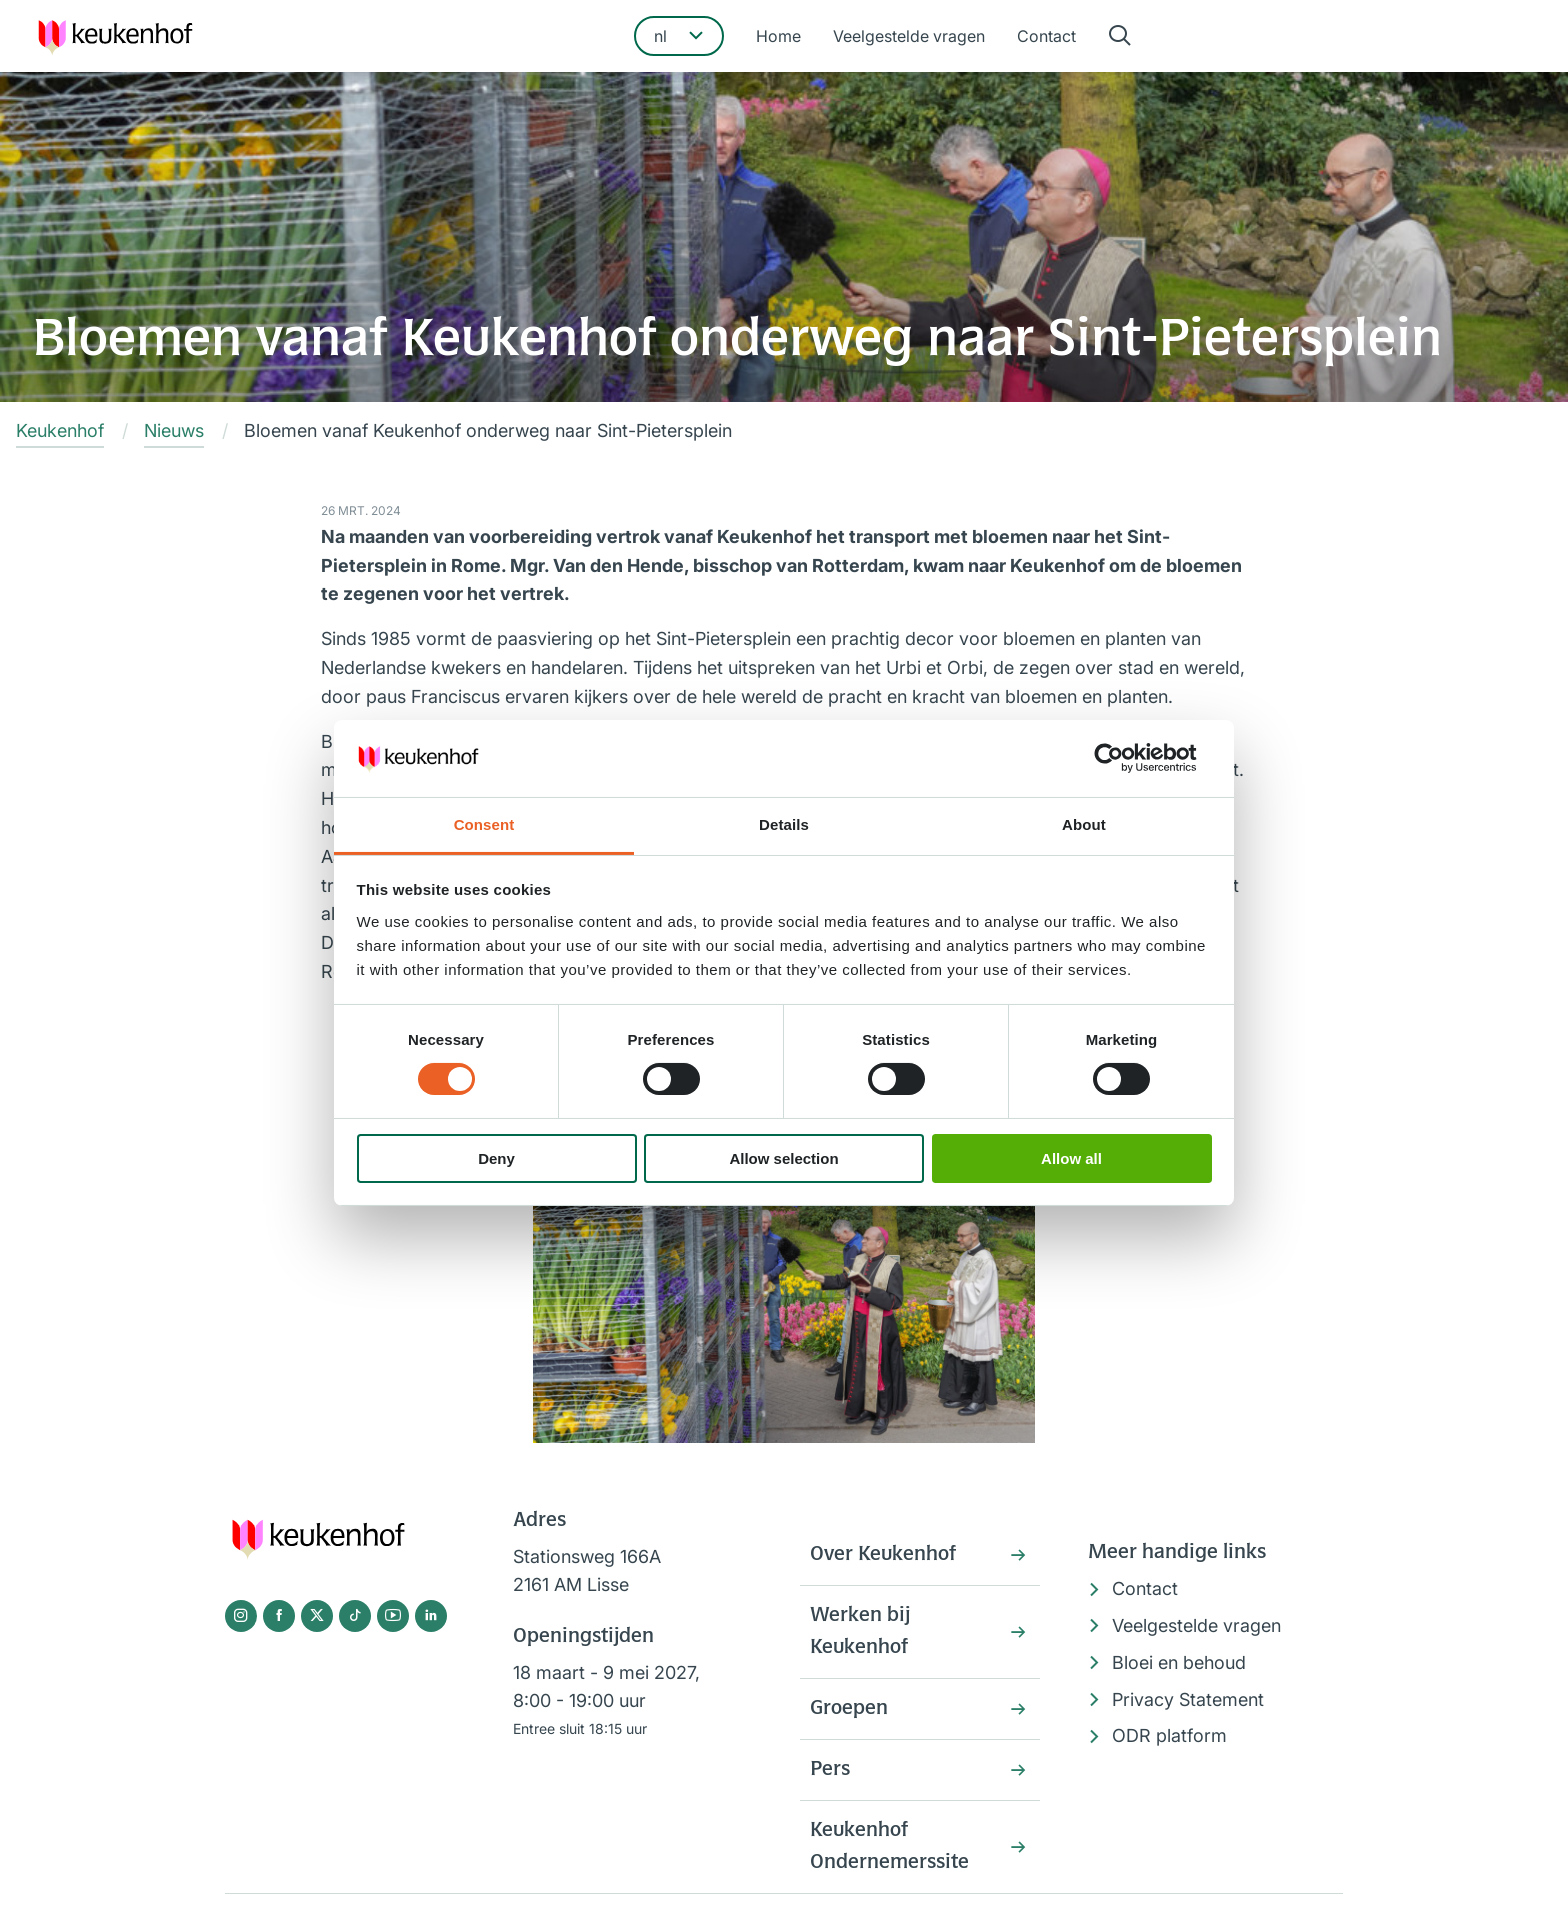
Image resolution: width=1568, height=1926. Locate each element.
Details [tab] (784, 824)
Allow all (1071, 1158)
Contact (1046, 36)
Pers (830, 1770)
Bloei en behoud (1179, 1662)
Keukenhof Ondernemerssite (889, 1847)
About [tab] (1084, 824)
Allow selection (783, 1158)
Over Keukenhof (883, 1555)
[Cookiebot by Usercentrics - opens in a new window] (1124, 758)
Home (778, 36)
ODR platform (1169, 1735)
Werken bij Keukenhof (860, 1632)
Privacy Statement (1188, 1699)
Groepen (849, 1709)
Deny (496, 1158)
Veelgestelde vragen (909, 36)
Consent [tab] (484, 824)
